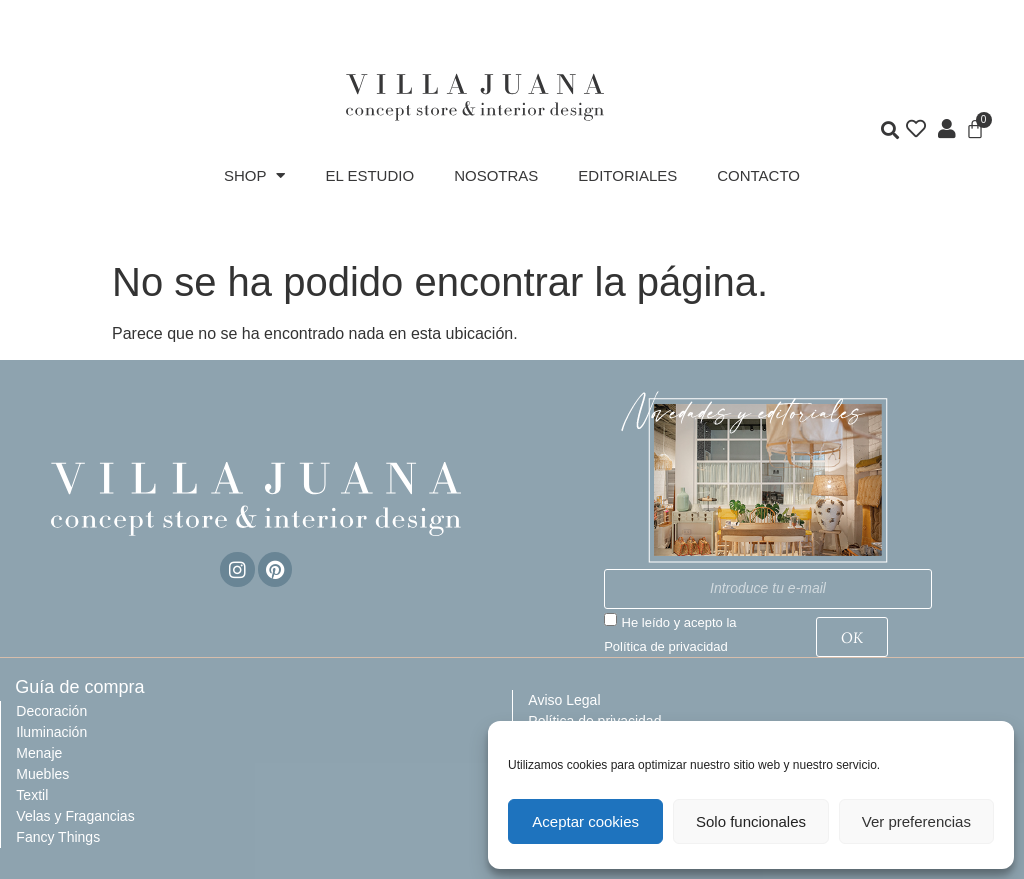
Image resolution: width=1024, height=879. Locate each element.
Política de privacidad (666, 646)
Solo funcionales (751, 821)
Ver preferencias (916, 821)
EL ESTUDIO (369, 175)
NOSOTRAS (496, 175)
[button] (890, 131)
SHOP (255, 175)
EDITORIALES (627, 175)
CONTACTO (758, 175)
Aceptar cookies (585, 821)
